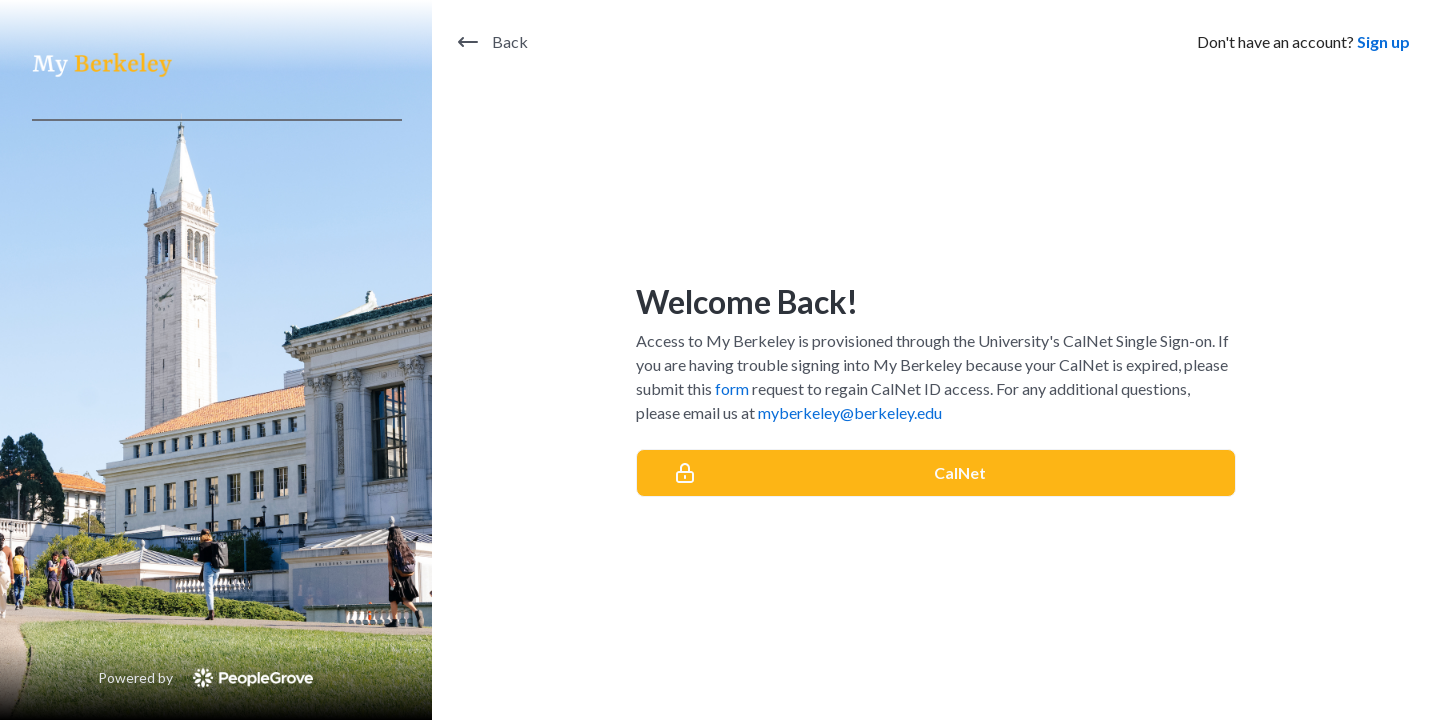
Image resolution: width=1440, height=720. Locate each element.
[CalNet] (936, 473)
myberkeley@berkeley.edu (850, 412)
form (732, 388)
